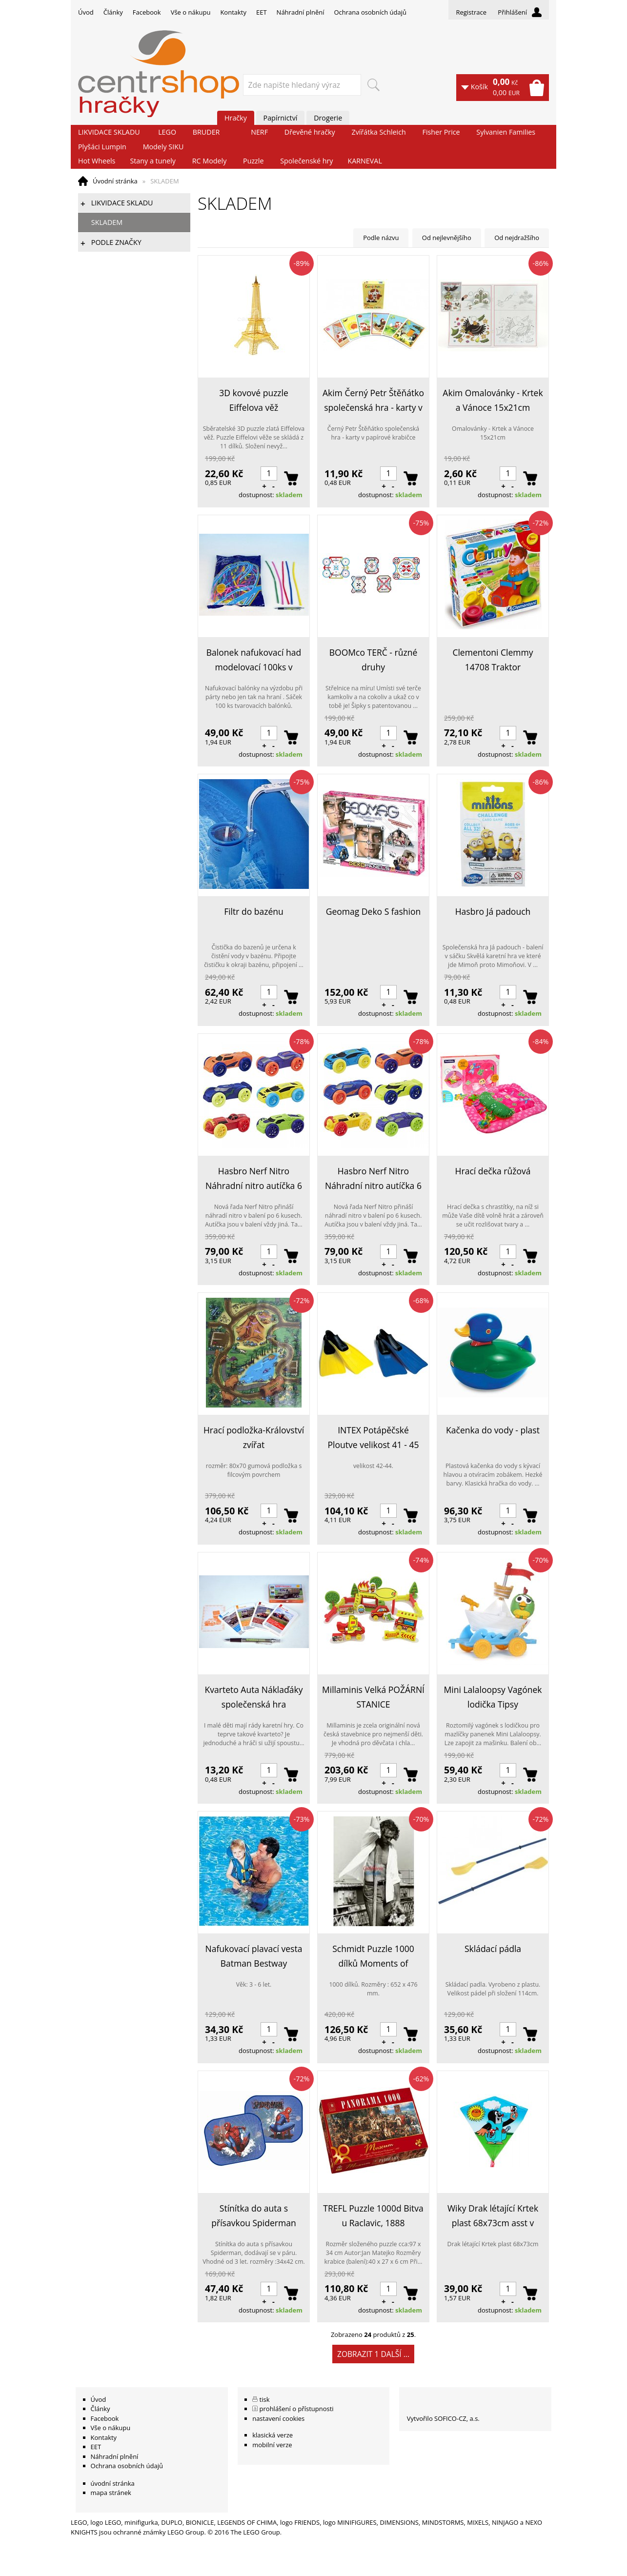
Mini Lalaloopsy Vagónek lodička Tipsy (493, 1697)
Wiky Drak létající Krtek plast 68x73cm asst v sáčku (492, 2216)
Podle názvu (381, 237)
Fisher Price (441, 132)
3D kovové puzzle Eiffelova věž (253, 400)
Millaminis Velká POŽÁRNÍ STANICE (373, 1697)
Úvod (86, 12)
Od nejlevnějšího (446, 237)
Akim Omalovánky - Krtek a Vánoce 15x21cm (493, 400)
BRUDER (206, 132)
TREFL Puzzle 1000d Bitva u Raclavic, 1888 (373, 2215)
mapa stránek (111, 2492)
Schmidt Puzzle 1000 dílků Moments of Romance (373, 1957)
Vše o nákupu (191, 12)
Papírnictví (280, 117)
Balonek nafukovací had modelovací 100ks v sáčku (253, 660)
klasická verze (272, 2435)
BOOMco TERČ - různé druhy (373, 659)
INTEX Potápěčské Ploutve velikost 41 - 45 (373, 1437)
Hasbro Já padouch (493, 911)
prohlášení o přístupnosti (297, 2408)
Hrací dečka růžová (493, 1171)
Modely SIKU (163, 146)
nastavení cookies (278, 2418)
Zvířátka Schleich (379, 132)
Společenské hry (306, 160)
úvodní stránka (113, 2483)
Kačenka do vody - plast (493, 1430)
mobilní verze (272, 2444)
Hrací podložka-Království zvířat (253, 1437)
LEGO (167, 132)
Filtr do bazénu (253, 911)
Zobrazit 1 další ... (373, 2354)
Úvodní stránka (115, 181)
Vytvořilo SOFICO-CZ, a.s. (443, 2418)
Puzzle (253, 160)
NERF (259, 132)
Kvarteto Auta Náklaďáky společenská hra (253, 1697)
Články (113, 12)
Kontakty (233, 12)
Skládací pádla (493, 1948)
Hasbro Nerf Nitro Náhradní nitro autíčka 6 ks (253, 1179)
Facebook (147, 12)
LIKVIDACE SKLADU (109, 132)
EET (261, 12)
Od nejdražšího (516, 237)
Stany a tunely (153, 160)
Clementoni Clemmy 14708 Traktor (492, 659)
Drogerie (328, 117)
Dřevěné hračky (309, 132)
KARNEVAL (364, 160)
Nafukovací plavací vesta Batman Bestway (254, 1956)
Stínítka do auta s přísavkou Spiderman (253, 2215)
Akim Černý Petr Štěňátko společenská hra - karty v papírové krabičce (373, 401)
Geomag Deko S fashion (373, 911)
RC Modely (209, 160)
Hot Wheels (96, 160)
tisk (265, 2399)
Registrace (471, 12)
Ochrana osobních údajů (370, 12)
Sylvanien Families (505, 132)
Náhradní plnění (300, 12)
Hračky (235, 117)
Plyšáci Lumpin (102, 146)
